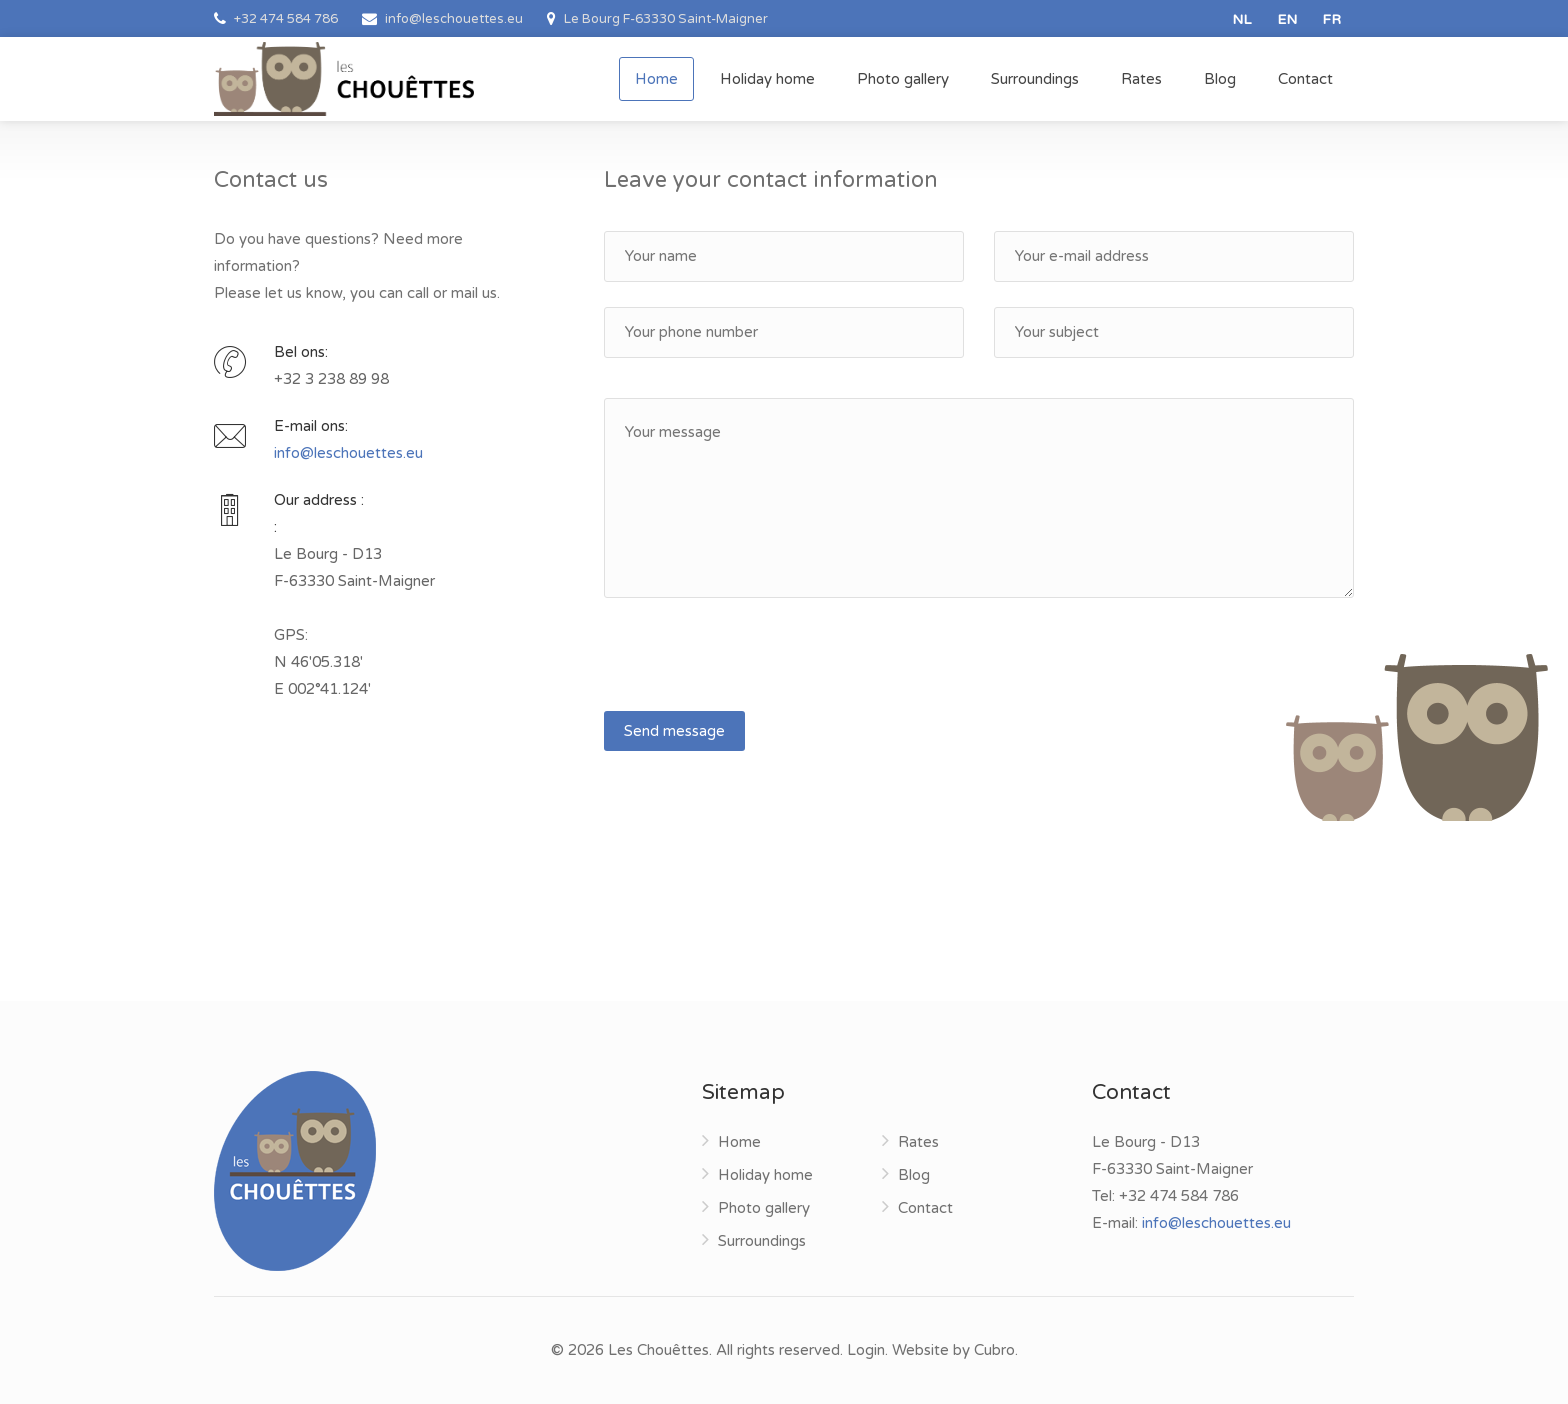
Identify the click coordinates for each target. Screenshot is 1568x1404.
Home (656, 79)
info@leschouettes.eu (348, 453)
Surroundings (1035, 79)
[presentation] (756, 662)
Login (866, 1350)
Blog (1220, 79)
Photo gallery (903, 79)
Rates (1141, 79)
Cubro (994, 1350)
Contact (1305, 79)
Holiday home (767, 79)
